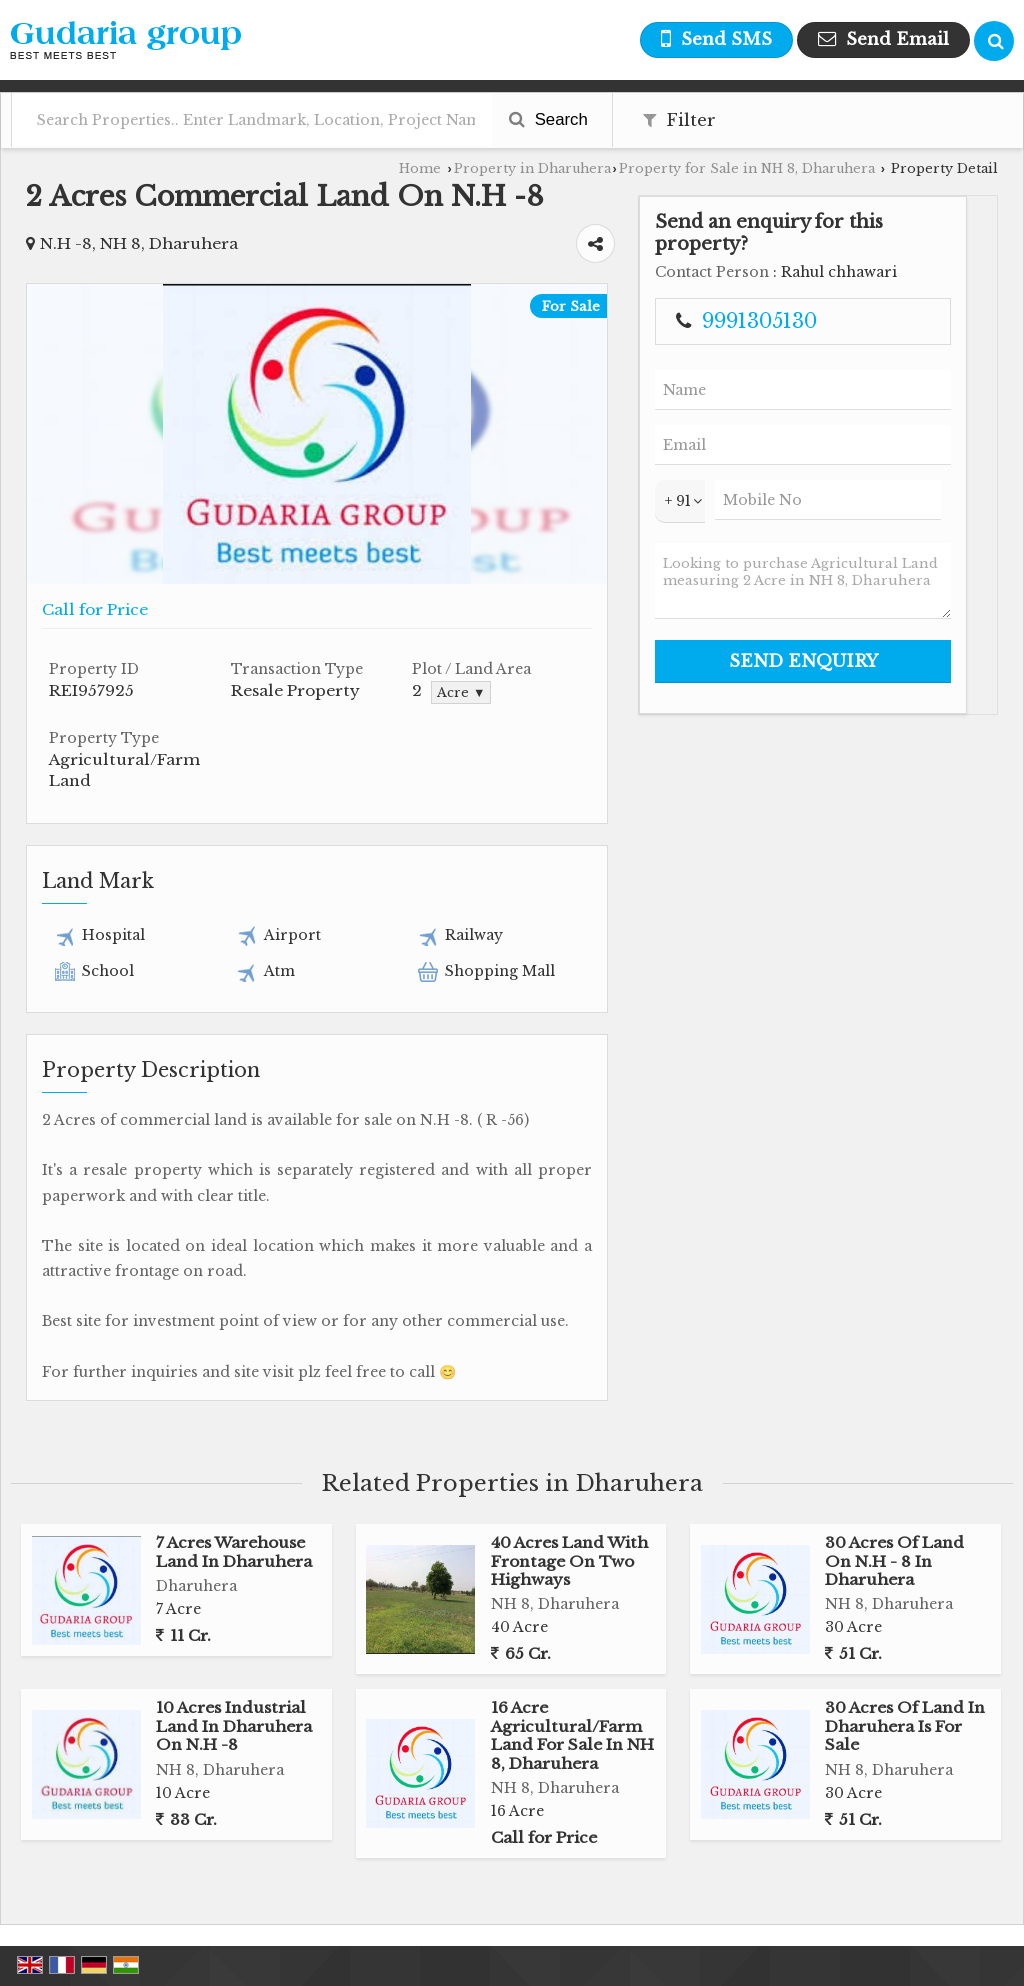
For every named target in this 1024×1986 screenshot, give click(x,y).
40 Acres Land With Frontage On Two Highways (569, 1561)
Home (420, 168)
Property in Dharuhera (532, 168)
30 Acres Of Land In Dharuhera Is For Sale (905, 1726)
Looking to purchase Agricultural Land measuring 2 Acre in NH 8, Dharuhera (803, 581)
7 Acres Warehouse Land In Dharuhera (234, 1551)
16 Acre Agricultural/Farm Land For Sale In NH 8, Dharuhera (572, 1735)
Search (548, 119)
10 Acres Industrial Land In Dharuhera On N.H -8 (234, 1726)
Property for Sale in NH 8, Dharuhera (747, 168)
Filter (679, 120)
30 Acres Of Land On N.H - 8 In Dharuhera (894, 1561)
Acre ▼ (461, 692)
